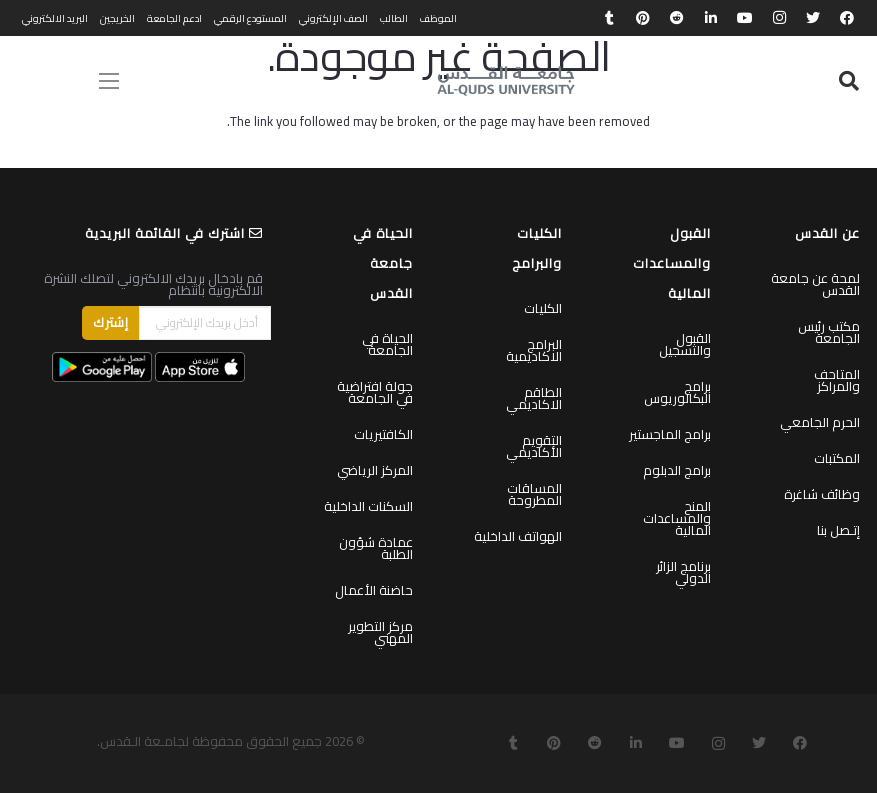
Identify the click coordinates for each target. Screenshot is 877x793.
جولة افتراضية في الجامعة (375, 392)
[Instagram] (779, 18)
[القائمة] (109, 81)
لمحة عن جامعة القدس (815, 284)
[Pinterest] (643, 18)
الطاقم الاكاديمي (534, 398)
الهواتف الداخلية (518, 536)
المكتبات (837, 458)
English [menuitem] (40, 81)
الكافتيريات (383, 434)
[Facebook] (847, 18)
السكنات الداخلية (368, 506)
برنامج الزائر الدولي (683, 572)
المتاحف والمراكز (837, 380)
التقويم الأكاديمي (534, 446)
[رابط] (506, 81)
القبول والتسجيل (685, 344)
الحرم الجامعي (820, 422)
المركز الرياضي (375, 470)
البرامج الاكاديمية (534, 350)
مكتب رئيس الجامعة (829, 332)
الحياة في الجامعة (387, 344)
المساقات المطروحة (534, 494)
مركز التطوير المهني (380, 632)
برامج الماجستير (670, 434)
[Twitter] (813, 18)
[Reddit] (677, 18)
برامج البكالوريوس (677, 392)
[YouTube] (745, 18)
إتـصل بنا (838, 530)
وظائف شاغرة (822, 494)
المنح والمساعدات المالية (677, 518)
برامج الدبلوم (677, 470)
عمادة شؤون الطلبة (376, 548)
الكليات (543, 308)
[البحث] (849, 81)
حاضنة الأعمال (374, 590)
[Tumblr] (609, 18)
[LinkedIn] (711, 18)
